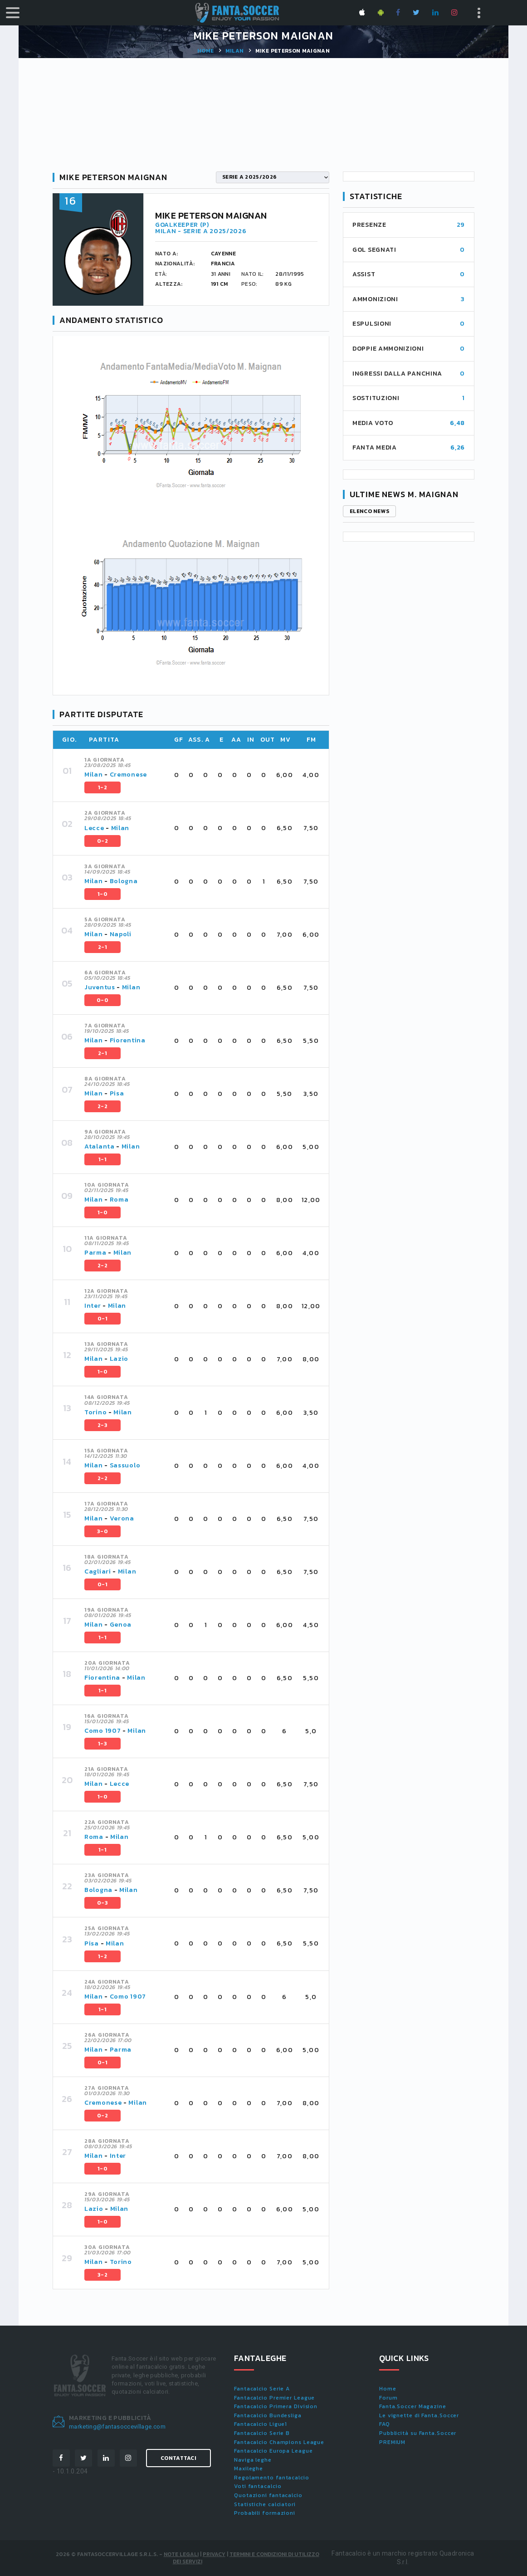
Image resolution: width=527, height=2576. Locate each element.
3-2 (102, 2275)
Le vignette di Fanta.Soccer (419, 2415)
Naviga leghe (253, 2460)
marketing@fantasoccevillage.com (117, 2426)
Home (205, 51)
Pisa (117, 1093)
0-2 (102, 841)
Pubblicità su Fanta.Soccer (417, 2433)
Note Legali (181, 2554)
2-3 (102, 1425)
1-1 (102, 1159)
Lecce (94, 828)
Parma (95, 1252)
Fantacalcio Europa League (273, 2451)
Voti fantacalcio (257, 2486)
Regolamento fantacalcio (271, 2477)
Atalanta (99, 1146)
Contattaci (178, 2458)
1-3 (102, 1744)
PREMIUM (392, 2442)
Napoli (121, 934)
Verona (122, 1518)
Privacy (214, 2554)
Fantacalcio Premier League (274, 2398)
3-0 (102, 1531)
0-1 (102, 1319)
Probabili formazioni (264, 2513)
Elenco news (369, 511)
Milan (234, 51)
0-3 (102, 1903)
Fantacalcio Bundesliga (268, 2415)
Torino (95, 1412)
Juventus (99, 987)
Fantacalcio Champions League (279, 2442)
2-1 (102, 947)
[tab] (201, 775)
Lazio (119, 1359)
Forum (388, 2398)
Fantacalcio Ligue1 (260, 2424)
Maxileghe (248, 2468)
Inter (92, 1305)
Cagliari (97, 1571)
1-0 (102, 894)
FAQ (384, 2424)
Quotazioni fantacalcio (268, 2495)
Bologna (124, 881)
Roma (119, 1199)
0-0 (102, 1000)
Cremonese (128, 774)
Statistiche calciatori (265, 2504)
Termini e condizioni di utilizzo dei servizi (246, 2558)
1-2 (102, 787)
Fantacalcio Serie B (262, 2433)
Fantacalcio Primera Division (275, 2406)
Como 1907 (102, 1730)
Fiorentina (128, 1040)
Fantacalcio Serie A (262, 2389)
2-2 (102, 1106)
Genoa (121, 1624)
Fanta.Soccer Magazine (412, 2406)
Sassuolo (125, 1465)
